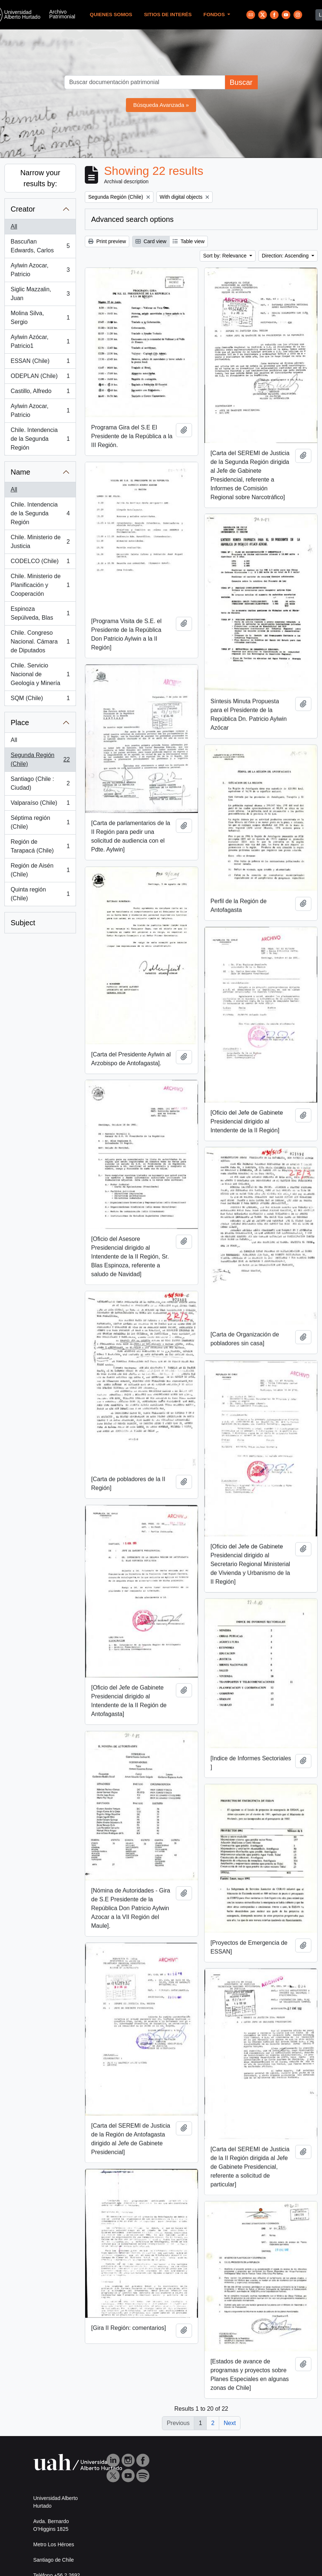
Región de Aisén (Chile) (40, 870)
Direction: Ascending (286, 256)
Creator (23, 209)
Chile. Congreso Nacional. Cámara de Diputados (40, 641)
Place (20, 722)
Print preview (107, 241)
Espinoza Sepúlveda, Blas (40, 613)
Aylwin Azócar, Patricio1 (40, 341)
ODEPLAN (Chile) (40, 377)
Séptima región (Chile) (40, 822)
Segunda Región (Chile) (40, 759)
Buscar (240, 82)
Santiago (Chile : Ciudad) (40, 783)
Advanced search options (132, 219)
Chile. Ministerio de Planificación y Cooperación (40, 585)
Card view (150, 241)
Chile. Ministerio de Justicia (40, 541)
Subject (23, 923)
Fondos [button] (214, 14)
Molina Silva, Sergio (40, 317)
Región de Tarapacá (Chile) (40, 846)
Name (20, 472)
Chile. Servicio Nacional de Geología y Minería (40, 674)
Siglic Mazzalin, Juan (40, 293)
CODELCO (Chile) (40, 563)
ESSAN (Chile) (40, 362)
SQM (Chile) (40, 700)
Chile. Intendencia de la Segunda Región (40, 439)
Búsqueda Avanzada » (161, 105)
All (14, 226)
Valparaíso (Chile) (40, 804)
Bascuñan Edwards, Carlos (40, 245)
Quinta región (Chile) (40, 893)
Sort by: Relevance (225, 256)
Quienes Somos (111, 14)
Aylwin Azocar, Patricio (40, 269)
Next (230, 2423)
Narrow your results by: (40, 178)
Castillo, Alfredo (40, 393)
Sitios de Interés (168, 14)
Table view (189, 241)
